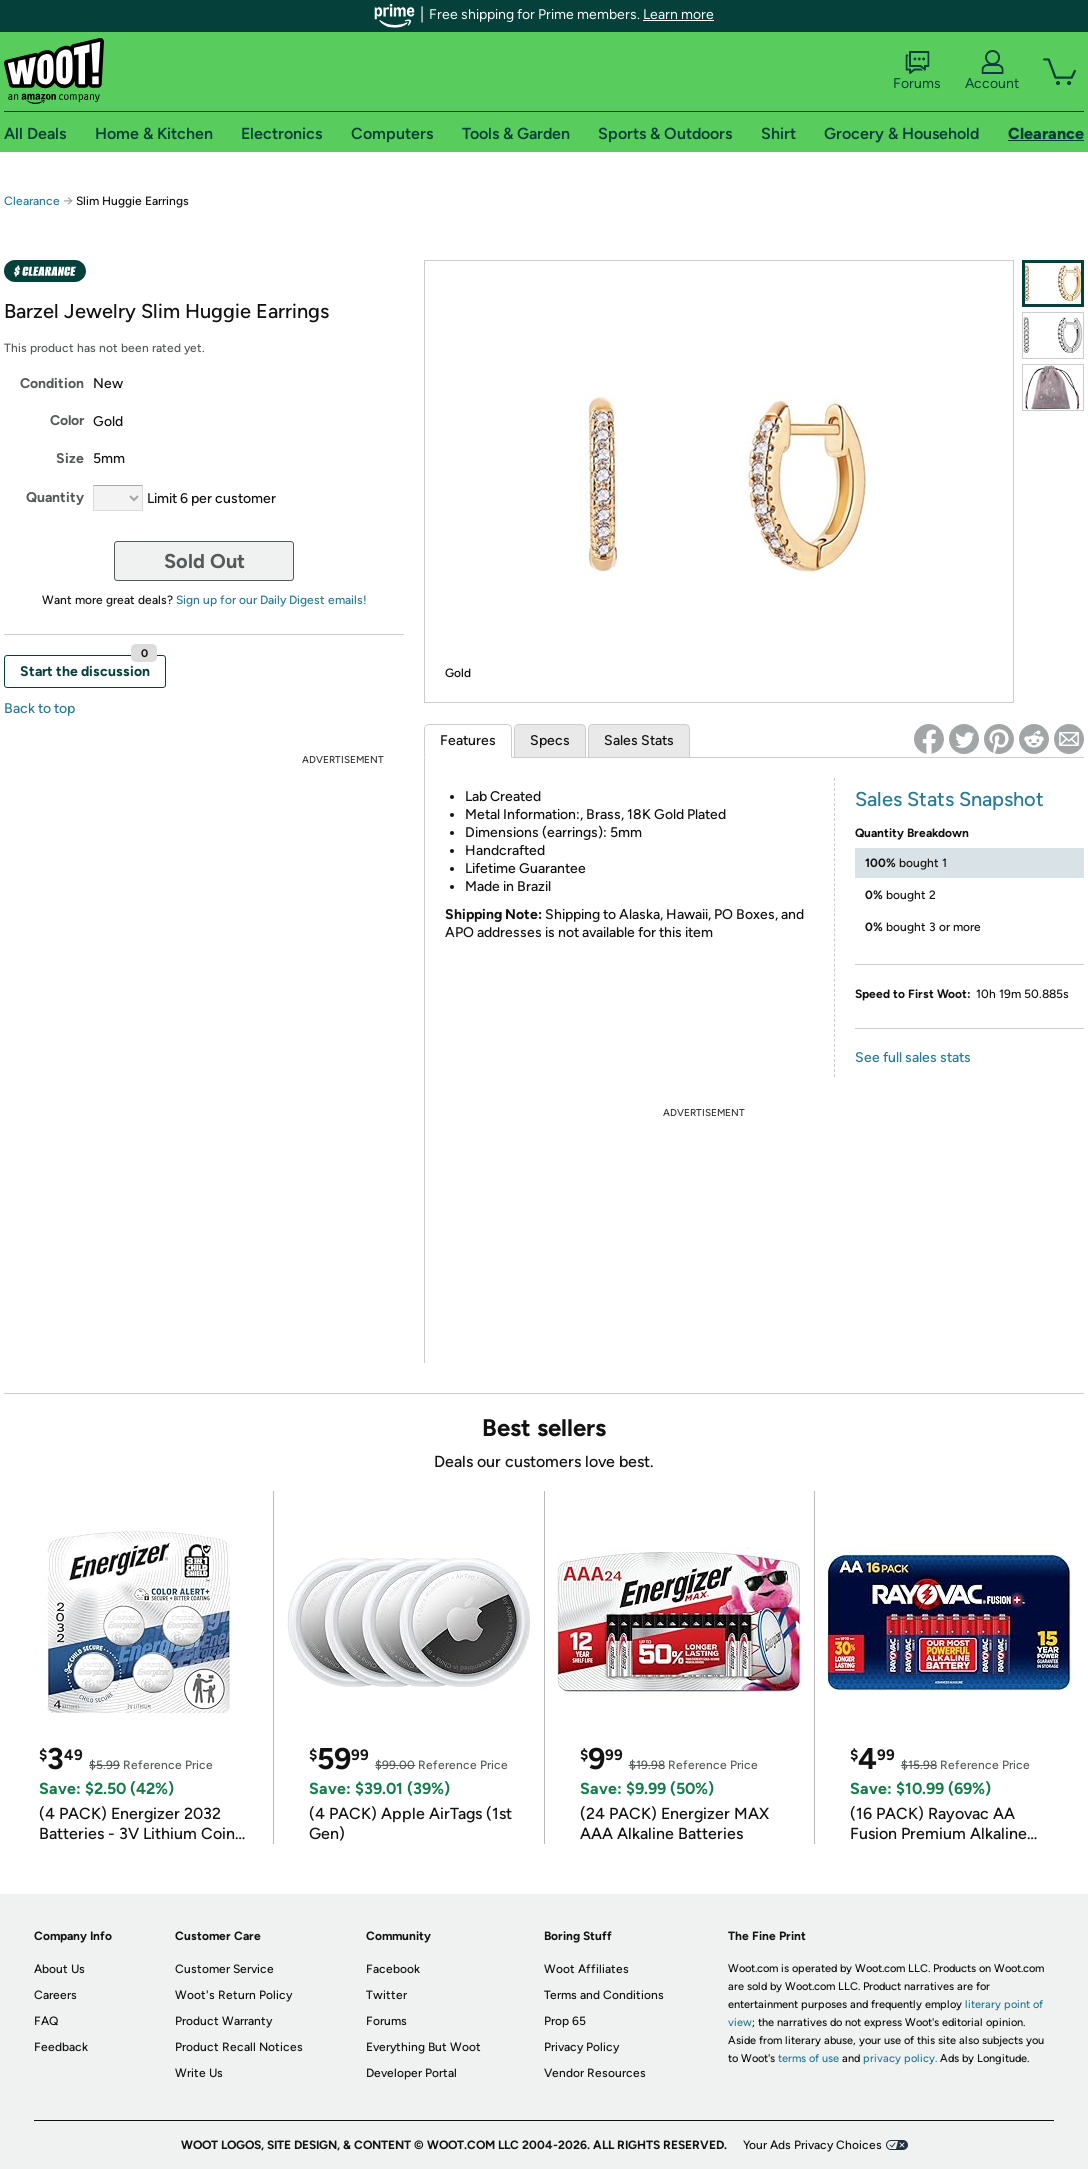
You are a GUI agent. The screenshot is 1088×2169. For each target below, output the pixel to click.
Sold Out (204, 561)
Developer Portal (411, 2073)
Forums (917, 71)
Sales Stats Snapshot (949, 799)
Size (70, 458)
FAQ (46, 2021)
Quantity (55, 497)
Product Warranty (223, 2021)
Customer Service (224, 1969)
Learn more (678, 14)
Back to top (39, 708)
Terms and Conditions (604, 1995)
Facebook (393, 1969)
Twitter (386, 1995)
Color (67, 420)
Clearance (32, 201)
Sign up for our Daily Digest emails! (271, 600)
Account (992, 71)
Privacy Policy (581, 2047)
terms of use (808, 2058)
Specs (550, 740)
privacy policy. (900, 2058)
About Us (59, 1969)
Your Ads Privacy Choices (812, 2145)
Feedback (61, 2047)
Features (468, 740)
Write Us (199, 2073)
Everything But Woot (423, 2047)
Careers (55, 1995)
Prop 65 (565, 2021)
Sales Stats (639, 740)
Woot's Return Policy (233, 1995)
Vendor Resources (595, 2073)
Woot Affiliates (586, 1969)
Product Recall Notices (239, 2047)
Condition (52, 383)
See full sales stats (913, 1057)
